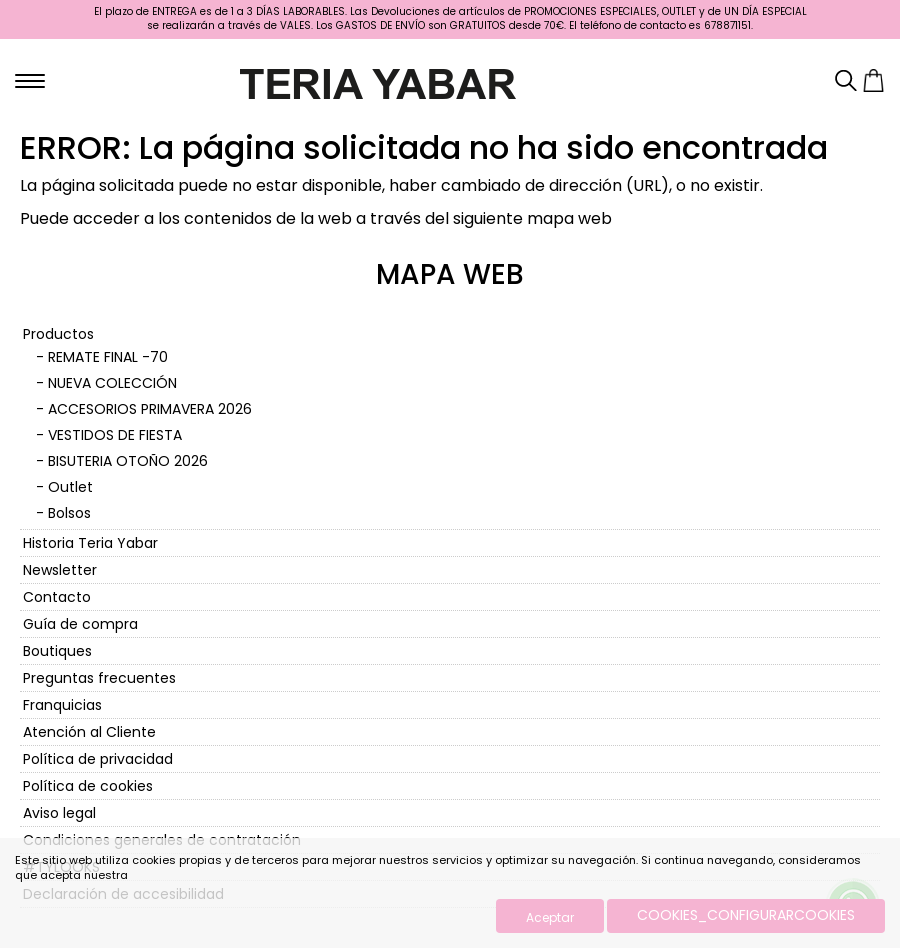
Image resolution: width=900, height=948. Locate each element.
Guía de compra (80, 624)
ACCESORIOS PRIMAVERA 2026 (150, 409)
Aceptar (550, 917)
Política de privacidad (98, 759)
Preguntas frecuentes (99, 678)
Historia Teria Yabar (90, 543)
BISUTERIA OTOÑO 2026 (128, 461)
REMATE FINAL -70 (108, 357)
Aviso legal (59, 813)
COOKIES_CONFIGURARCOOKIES (746, 915)
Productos (58, 334)
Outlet (70, 487)
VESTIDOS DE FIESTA (115, 435)
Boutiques (57, 651)
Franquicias (62, 705)
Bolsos (69, 513)
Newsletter (60, 570)
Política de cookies (88, 786)
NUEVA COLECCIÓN (112, 383)
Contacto (57, 597)
